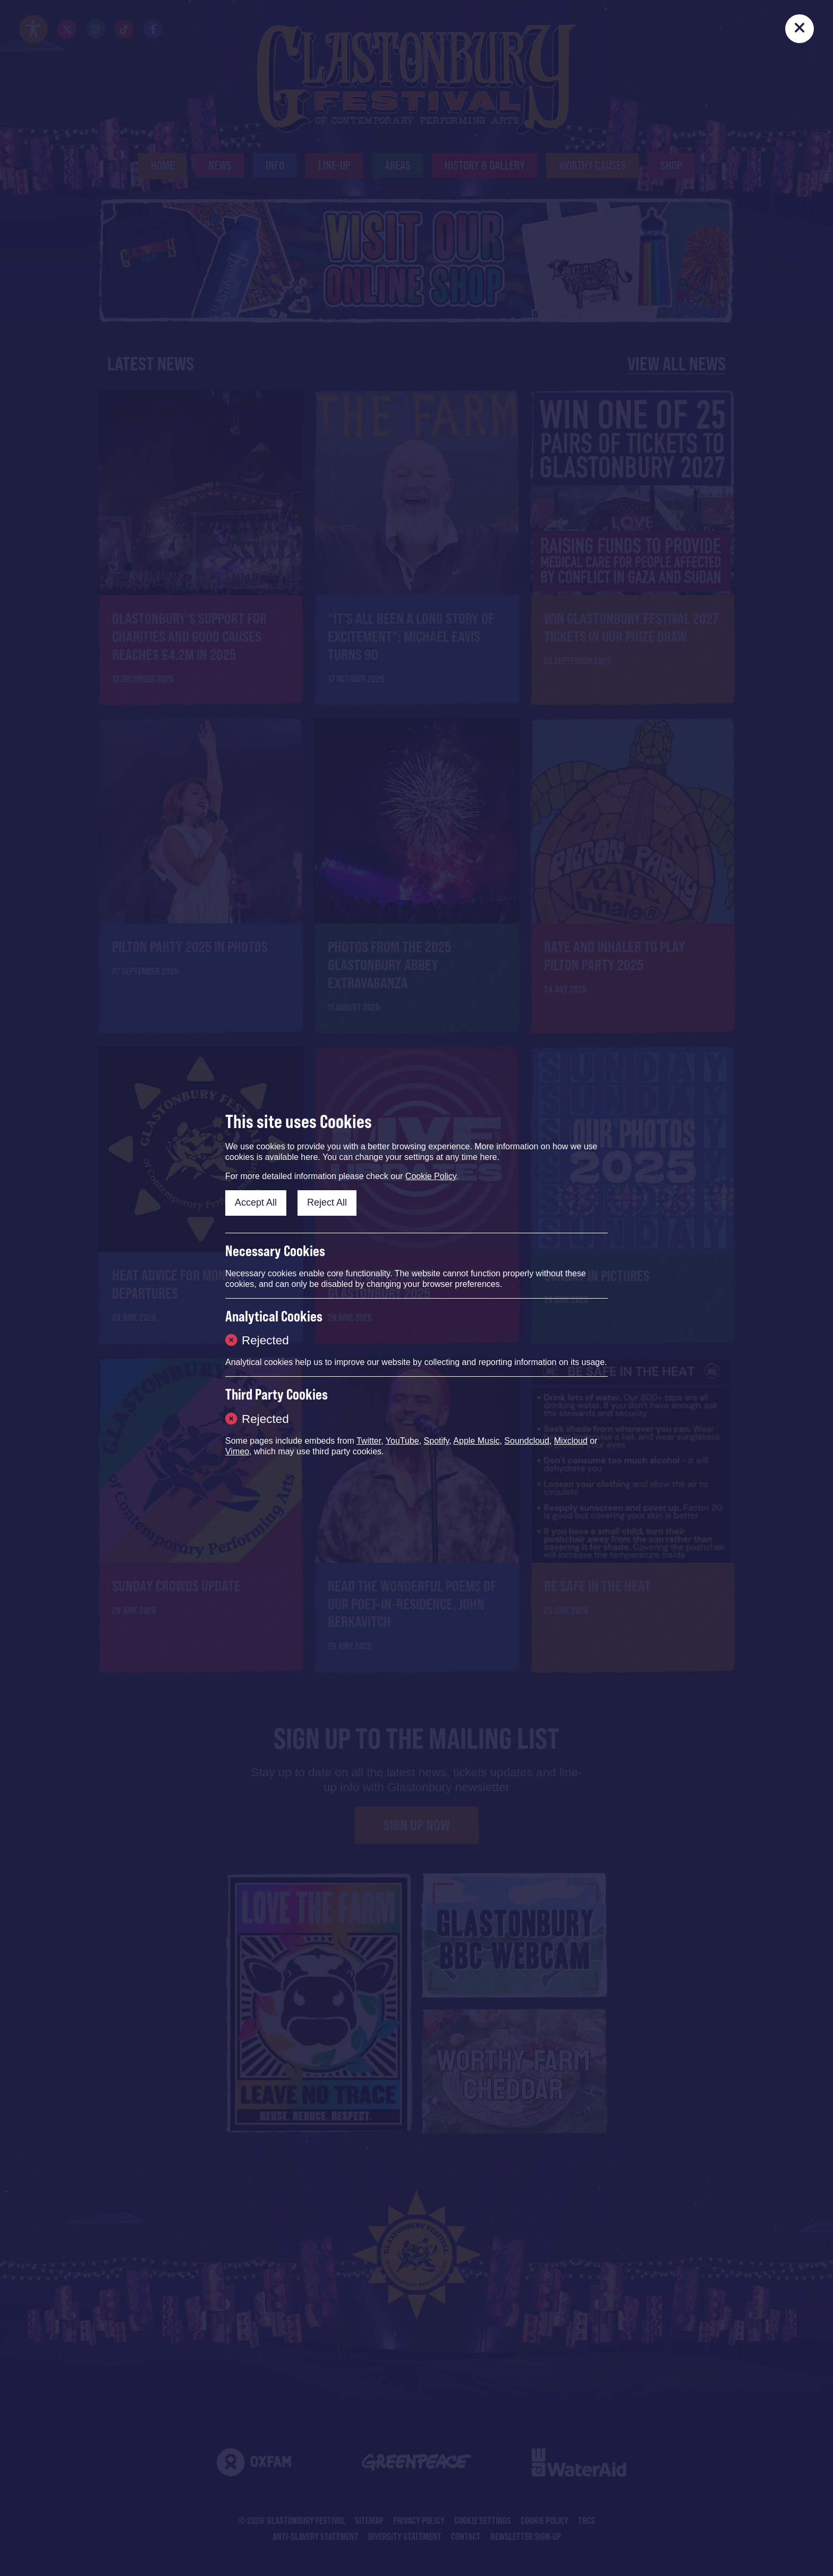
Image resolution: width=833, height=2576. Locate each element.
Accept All (256, 1202)
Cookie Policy (430, 1176)
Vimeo (237, 1451)
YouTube (402, 1440)
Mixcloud (571, 1440)
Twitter (368, 1440)
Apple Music (476, 1440)
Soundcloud (526, 1440)
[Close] (799, 28)
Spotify (436, 1440)
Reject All (327, 1202)
